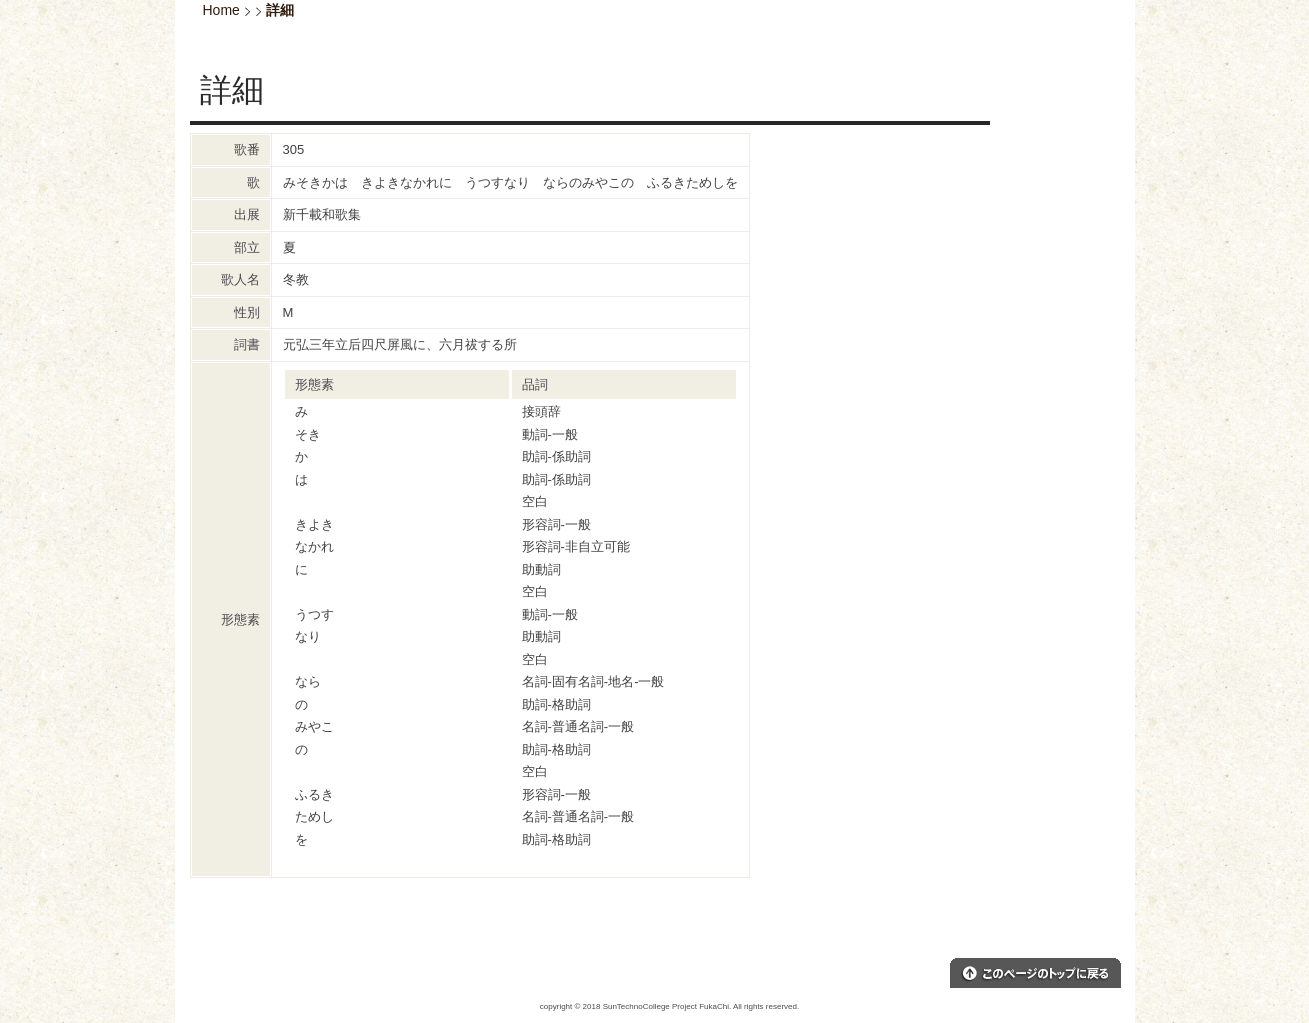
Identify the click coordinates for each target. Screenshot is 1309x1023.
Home (221, 10)
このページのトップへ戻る (1035, 973)
